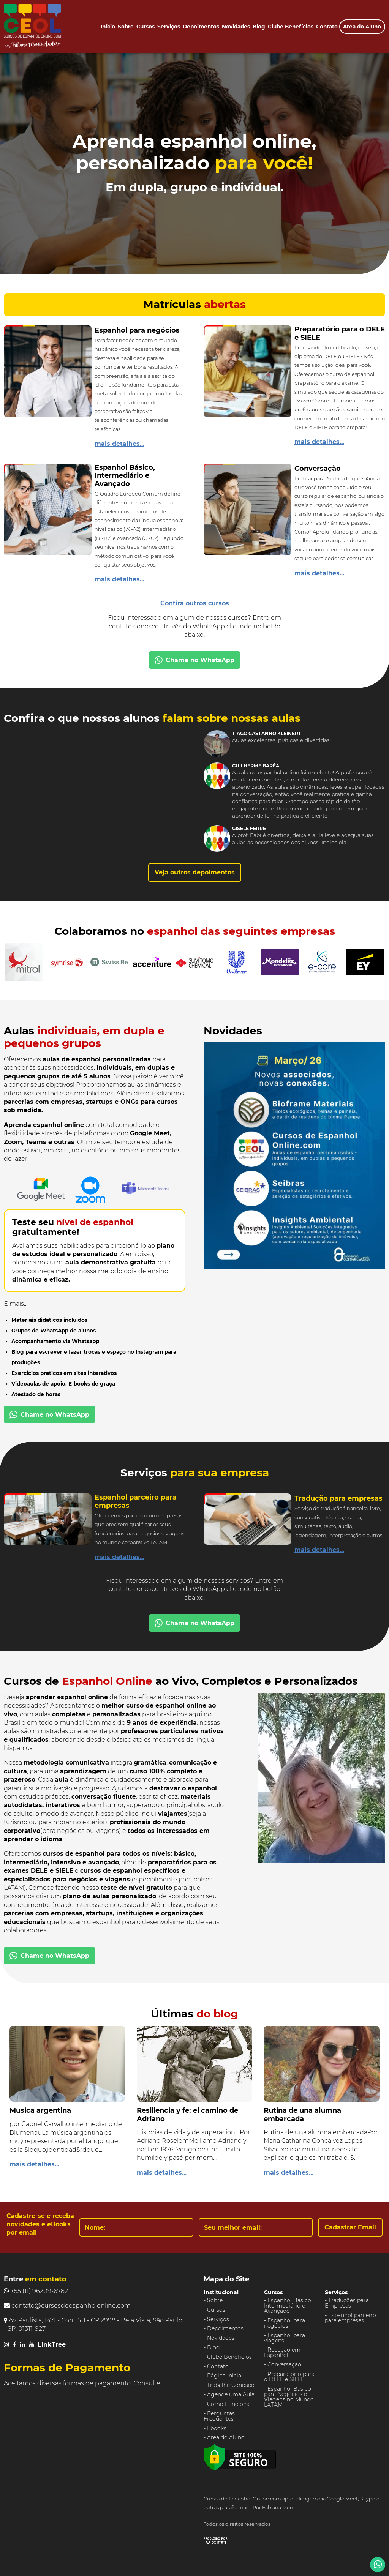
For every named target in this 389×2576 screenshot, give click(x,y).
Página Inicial (225, 2375)
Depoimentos (201, 27)
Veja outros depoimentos (195, 872)
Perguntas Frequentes (219, 2416)
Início (108, 27)
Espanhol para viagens (284, 2338)
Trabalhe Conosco (231, 2385)
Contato (327, 27)
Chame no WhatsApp (194, 660)
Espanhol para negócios (284, 2323)
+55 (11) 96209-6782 (36, 2291)
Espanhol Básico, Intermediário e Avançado (288, 2305)
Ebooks (216, 2428)
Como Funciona (228, 2404)
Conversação (284, 2364)
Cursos (145, 27)
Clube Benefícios (290, 27)
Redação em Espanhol (282, 2352)
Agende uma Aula (231, 2394)
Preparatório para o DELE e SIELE (289, 2377)
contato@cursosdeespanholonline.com (67, 2305)
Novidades (236, 27)
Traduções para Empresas (347, 2303)
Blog (259, 27)
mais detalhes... (119, 443)
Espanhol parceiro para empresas (350, 2318)
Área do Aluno (362, 27)
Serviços (168, 27)
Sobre (126, 27)
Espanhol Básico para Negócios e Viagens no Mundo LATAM (289, 2396)
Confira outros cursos (194, 603)
